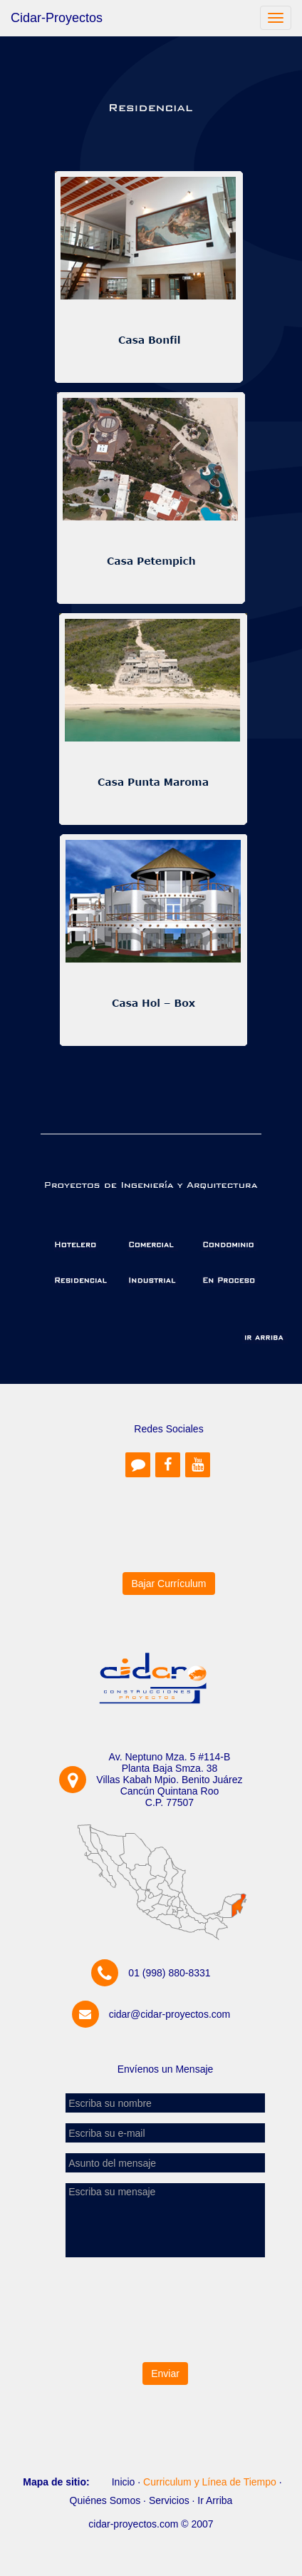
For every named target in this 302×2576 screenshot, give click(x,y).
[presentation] (165, 2309)
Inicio (123, 2482)
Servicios (169, 2500)
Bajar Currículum (168, 1583)
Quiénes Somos (105, 2500)
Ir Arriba (214, 2500)
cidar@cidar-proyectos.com (170, 2014)
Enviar (165, 2373)
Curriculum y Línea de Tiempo (209, 2482)
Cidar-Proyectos (57, 18)
